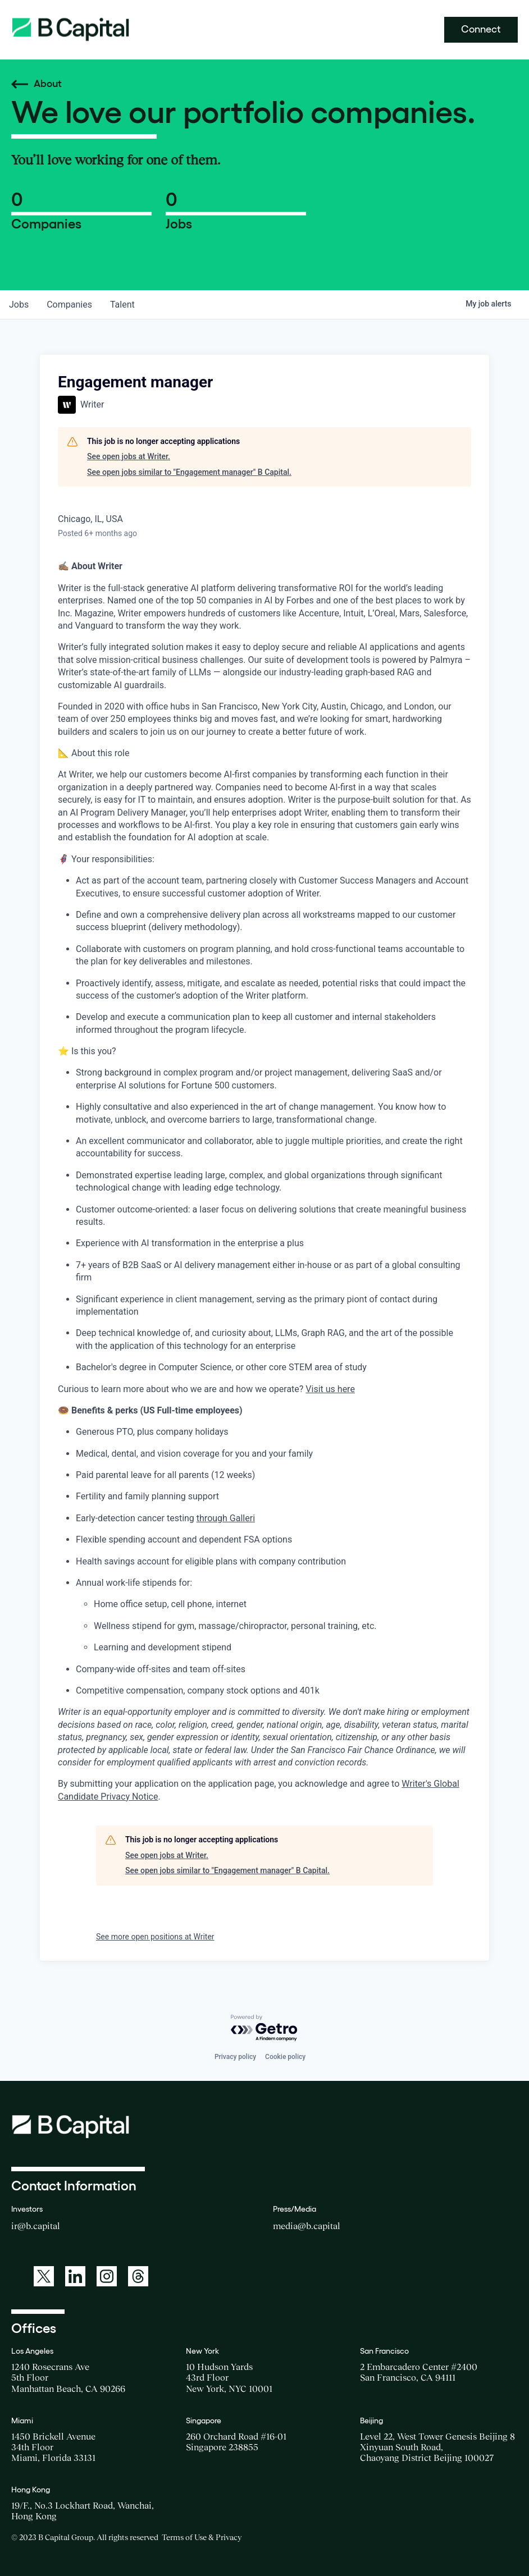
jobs (19, 304)
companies (69, 304)
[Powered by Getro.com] (264, 2028)
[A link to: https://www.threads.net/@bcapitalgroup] (138, 2276)
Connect (481, 29)
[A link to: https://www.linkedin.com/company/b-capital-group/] (75, 2276)
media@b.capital (306, 2226)
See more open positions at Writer (155, 1936)
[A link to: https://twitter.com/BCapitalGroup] (44, 2276)
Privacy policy (235, 2057)
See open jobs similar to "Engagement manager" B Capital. (189, 472)
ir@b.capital (35, 2226)
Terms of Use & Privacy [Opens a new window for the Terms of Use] (201, 2537)
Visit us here (330, 1389)
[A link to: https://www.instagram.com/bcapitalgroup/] (107, 2276)
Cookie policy (285, 2057)
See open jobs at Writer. (128, 456)
